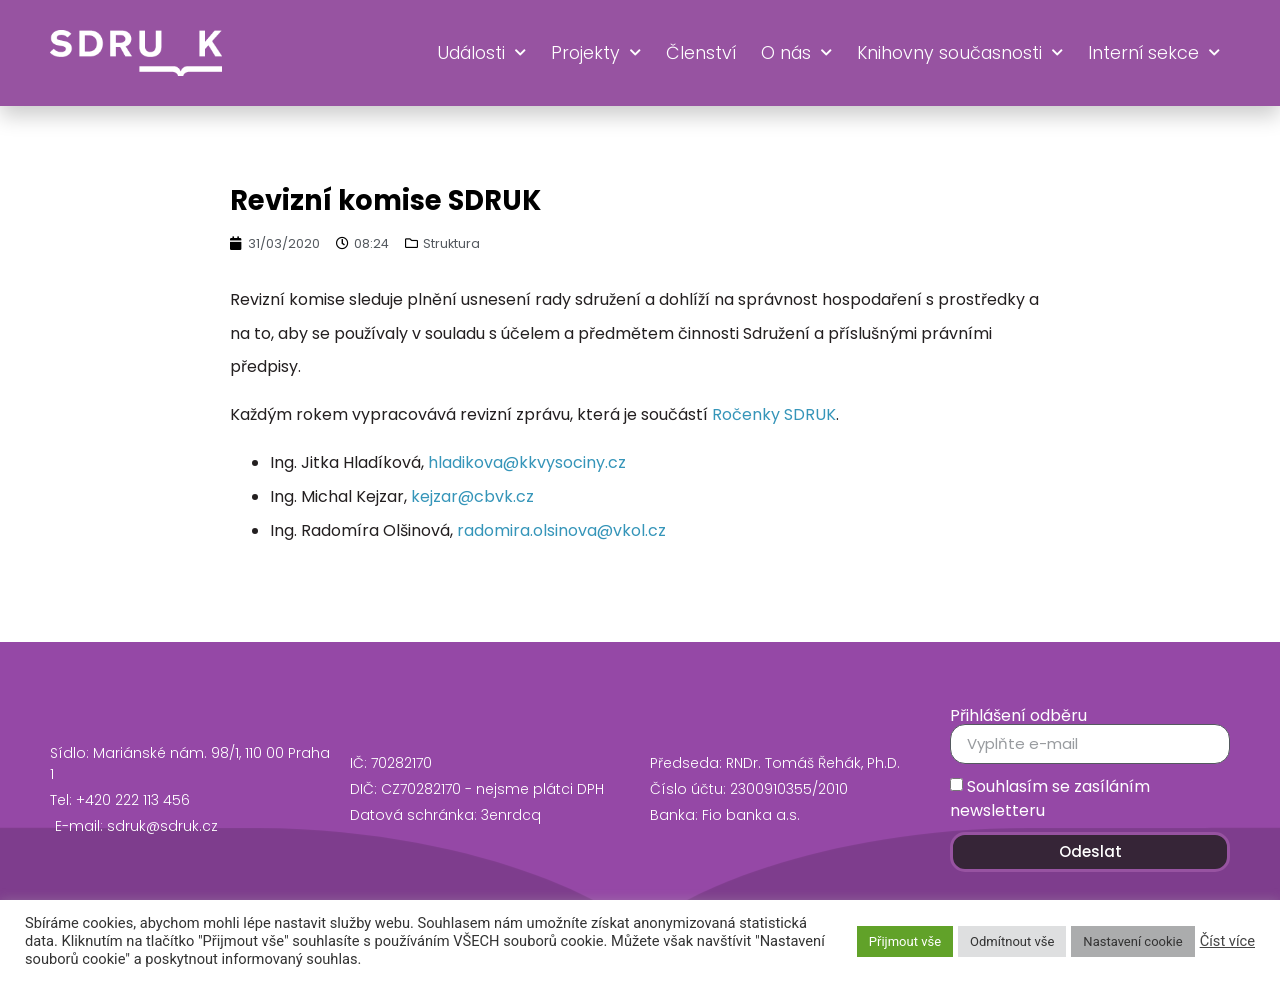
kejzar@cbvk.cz (472, 496)
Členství (701, 53)
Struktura (451, 243)
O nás (796, 53)
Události (481, 53)
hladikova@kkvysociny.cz (527, 462)
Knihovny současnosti (960, 53)
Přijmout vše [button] (905, 941)
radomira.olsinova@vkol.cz (561, 530)
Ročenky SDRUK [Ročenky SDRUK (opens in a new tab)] (774, 414)
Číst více (1227, 941)
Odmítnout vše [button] (1012, 941)
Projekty (596, 53)
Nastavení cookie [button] (1132, 941)
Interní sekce (1154, 53)
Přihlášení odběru (1018, 716)
